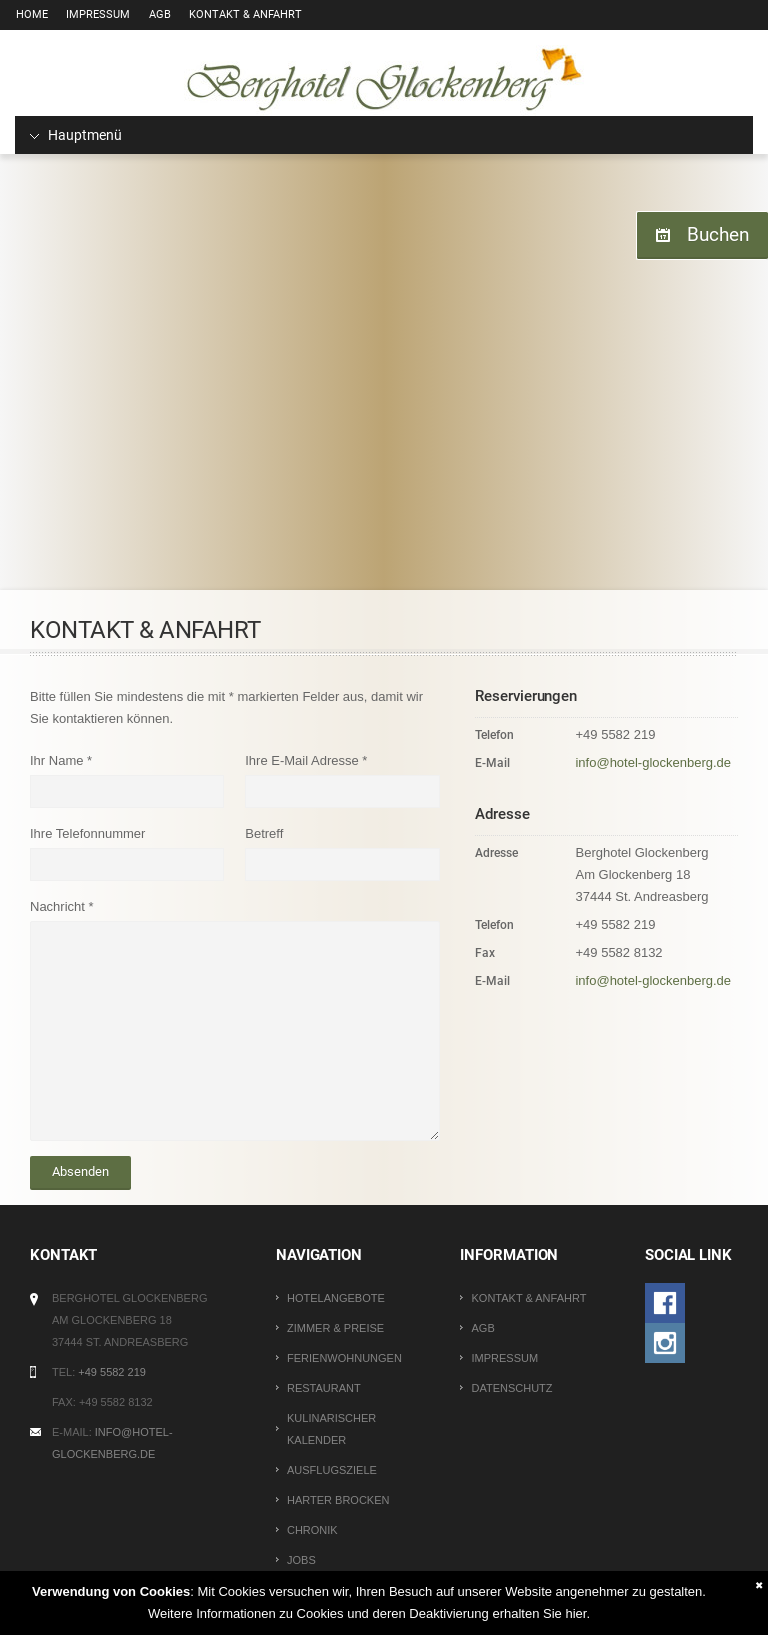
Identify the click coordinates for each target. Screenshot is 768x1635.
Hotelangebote (336, 1298)
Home (31, 14)
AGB (154, 14)
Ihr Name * (61, 760)
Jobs (301, 1560)
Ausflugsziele (332, 1470)
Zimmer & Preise (335, 1328)
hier (575, 1613)
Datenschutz (511, 1388)
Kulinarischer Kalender (331, 1429)
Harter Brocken (338, 1500)
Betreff (264, 833)
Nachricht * (62, 906)
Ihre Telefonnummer (87, 833)
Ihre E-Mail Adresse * (306, 760)
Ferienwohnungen (344, 1358)
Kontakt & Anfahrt (237, 14)
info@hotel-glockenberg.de (653, 762)
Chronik (312, 1530)
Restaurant (324, 1388)
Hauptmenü (76, 135)
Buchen (715, 235)
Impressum (95, 14)
